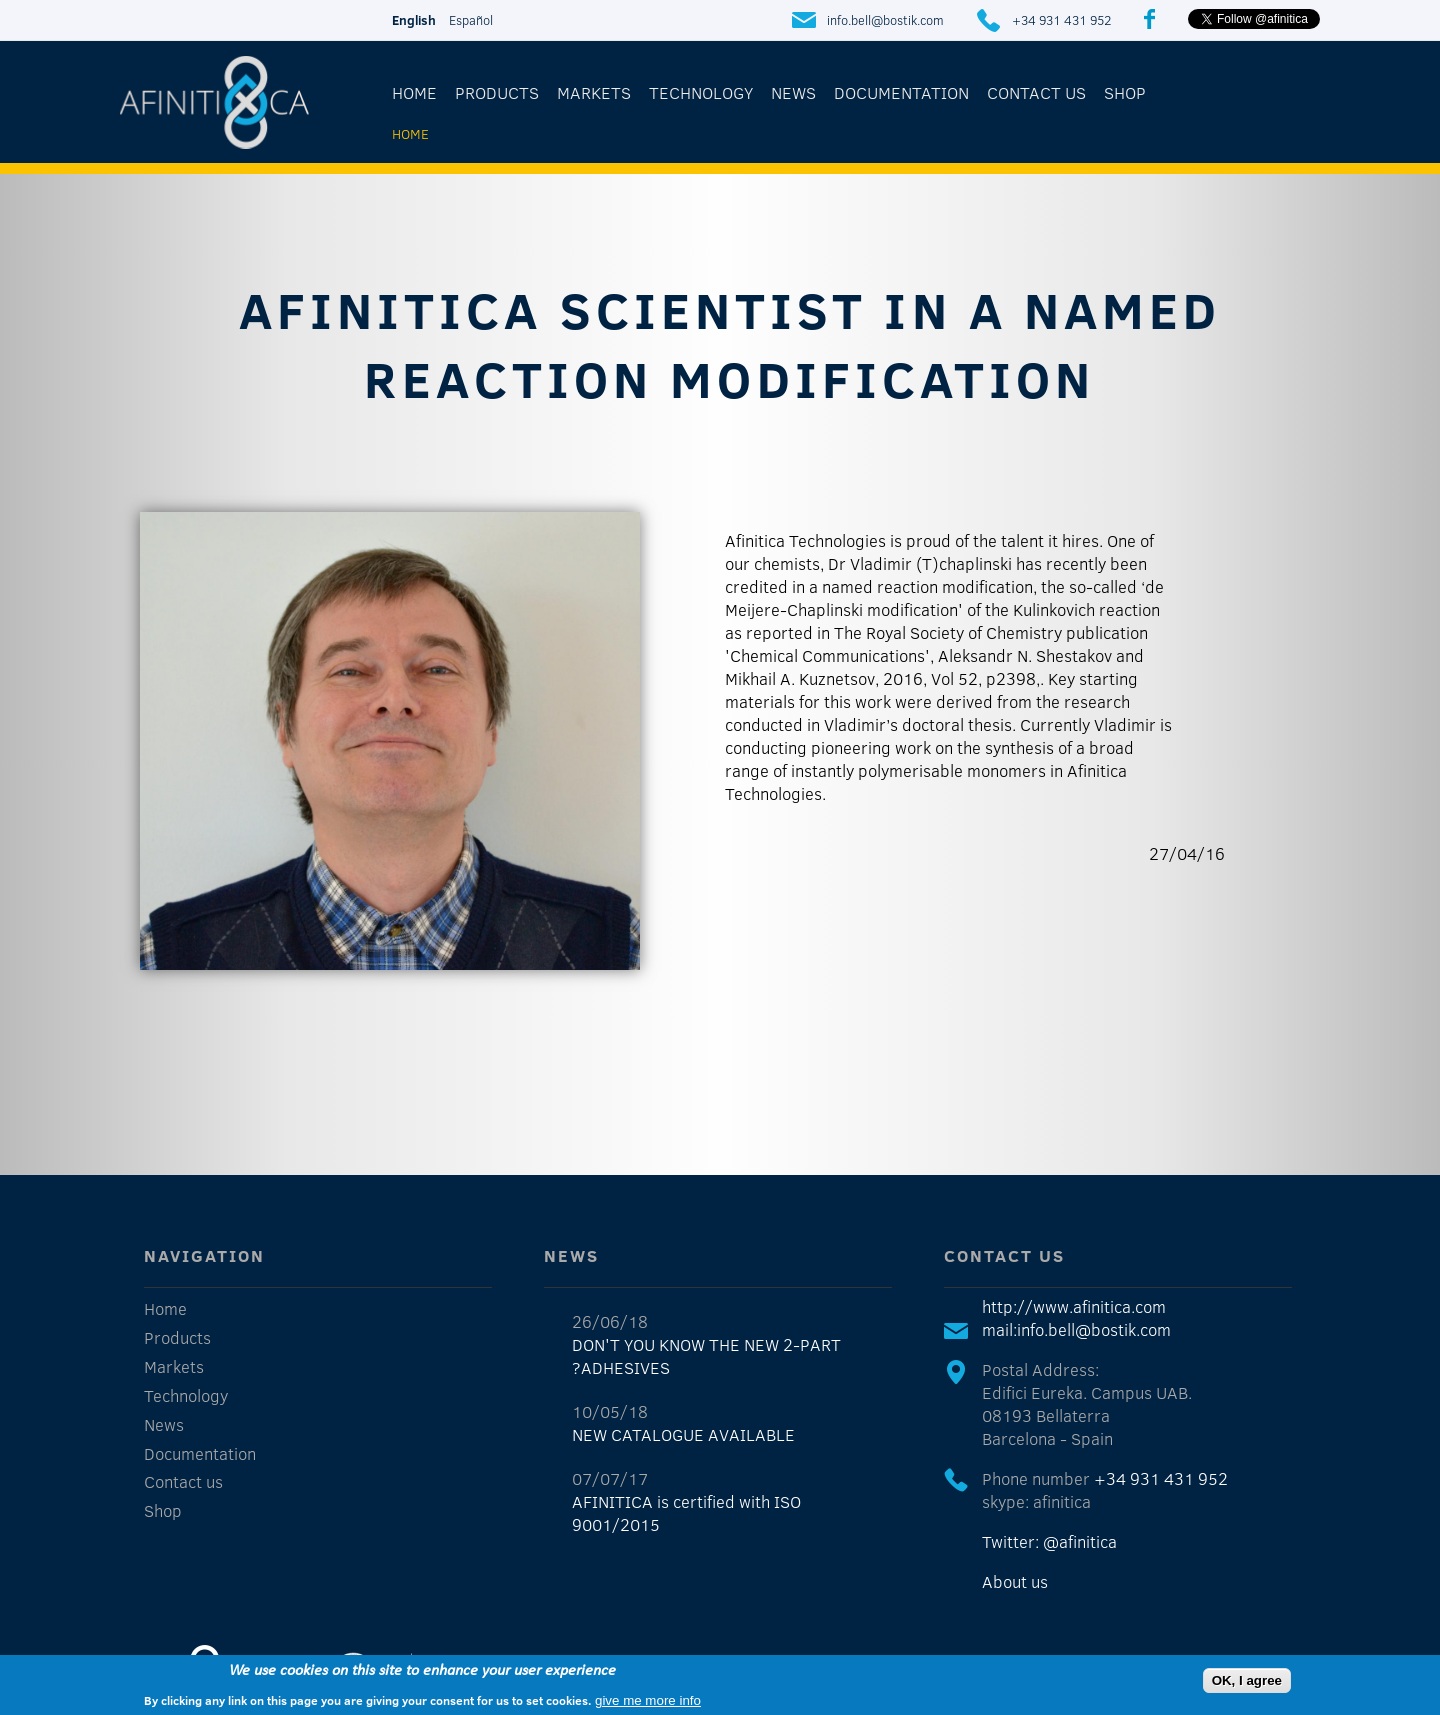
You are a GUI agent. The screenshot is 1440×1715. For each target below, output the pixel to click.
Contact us (1036, 92)
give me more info (648, 1700)
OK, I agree (1247, 1680)
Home (414, 92)
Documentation (901, 92)
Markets (594, 92)
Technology (701, 92)
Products (497, 92)
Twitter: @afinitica (1049, 1541)
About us (1015, 1581)
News (793, 92)
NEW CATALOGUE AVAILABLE (683, 1434)
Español (471, 20)
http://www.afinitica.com (1074, 1306)
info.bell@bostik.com (885, 20)
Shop (1125, 92)
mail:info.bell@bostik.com (1076, 1329)
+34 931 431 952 (1061, 20)
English (414, 20)
